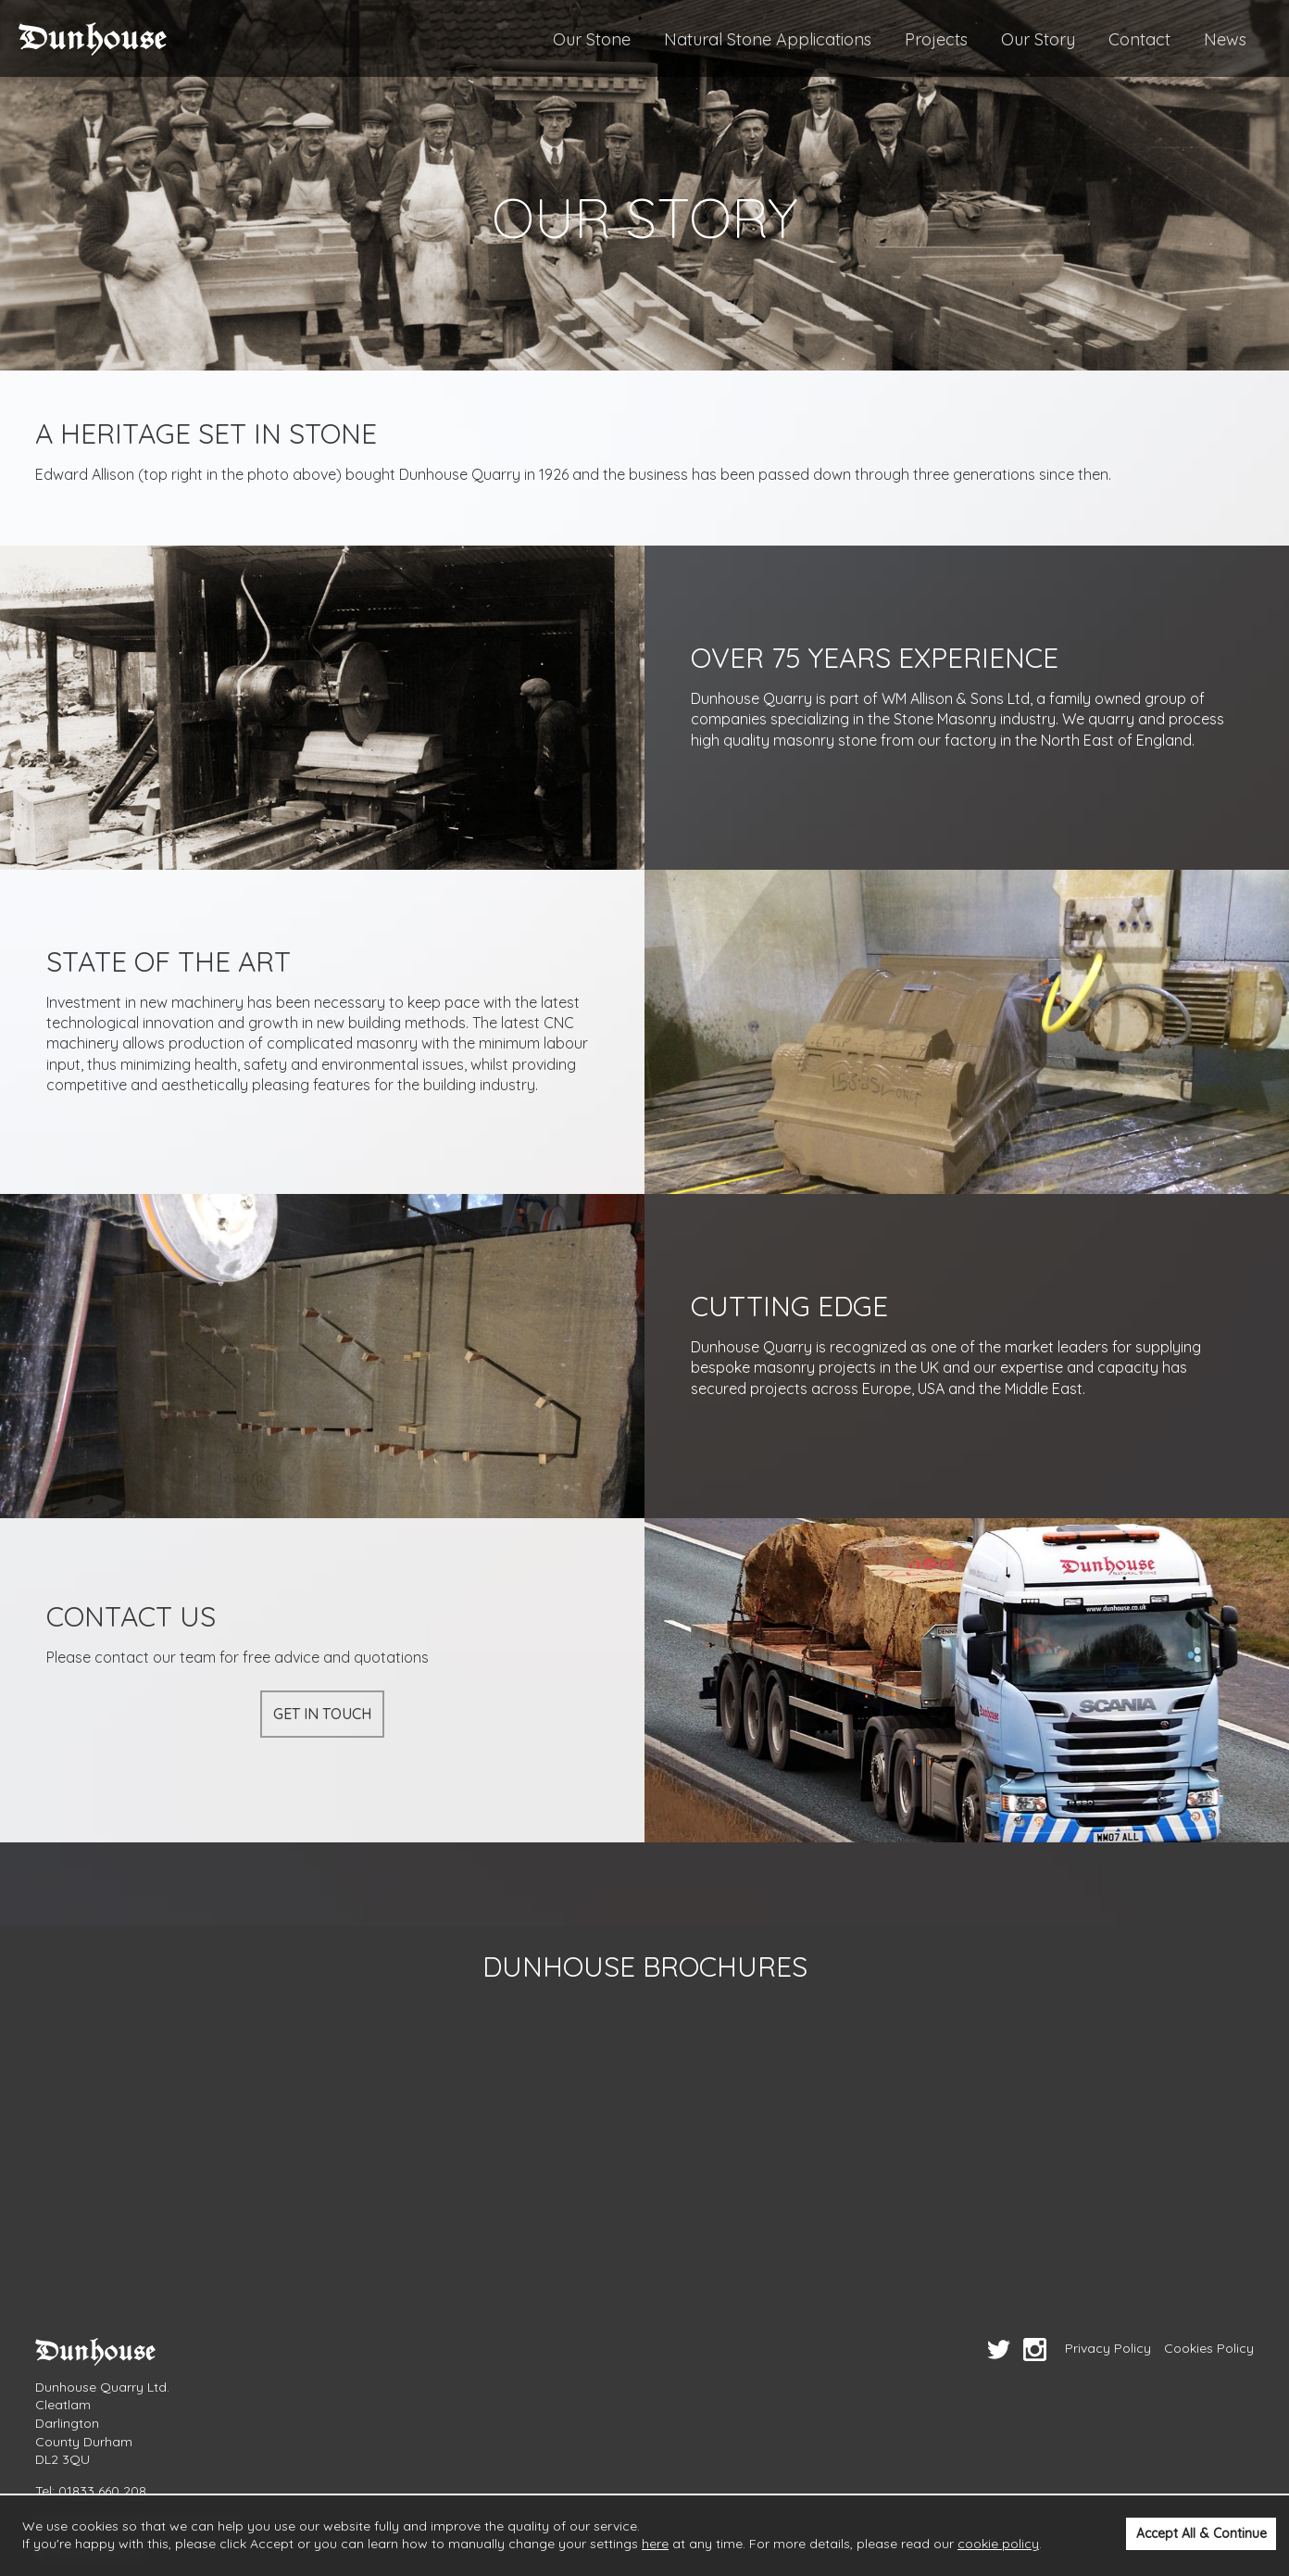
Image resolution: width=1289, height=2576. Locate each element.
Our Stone (592, 39)
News (1225, 39)
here (655, 2543)
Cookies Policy (1209, 2348)
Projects (936, 39)
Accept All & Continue (1201, 2533)
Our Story (1038, 39)
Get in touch (322, 1713)
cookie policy (998, 2543)
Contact (1139, 39)
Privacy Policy (1108, 2348)
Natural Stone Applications (767, 39)
